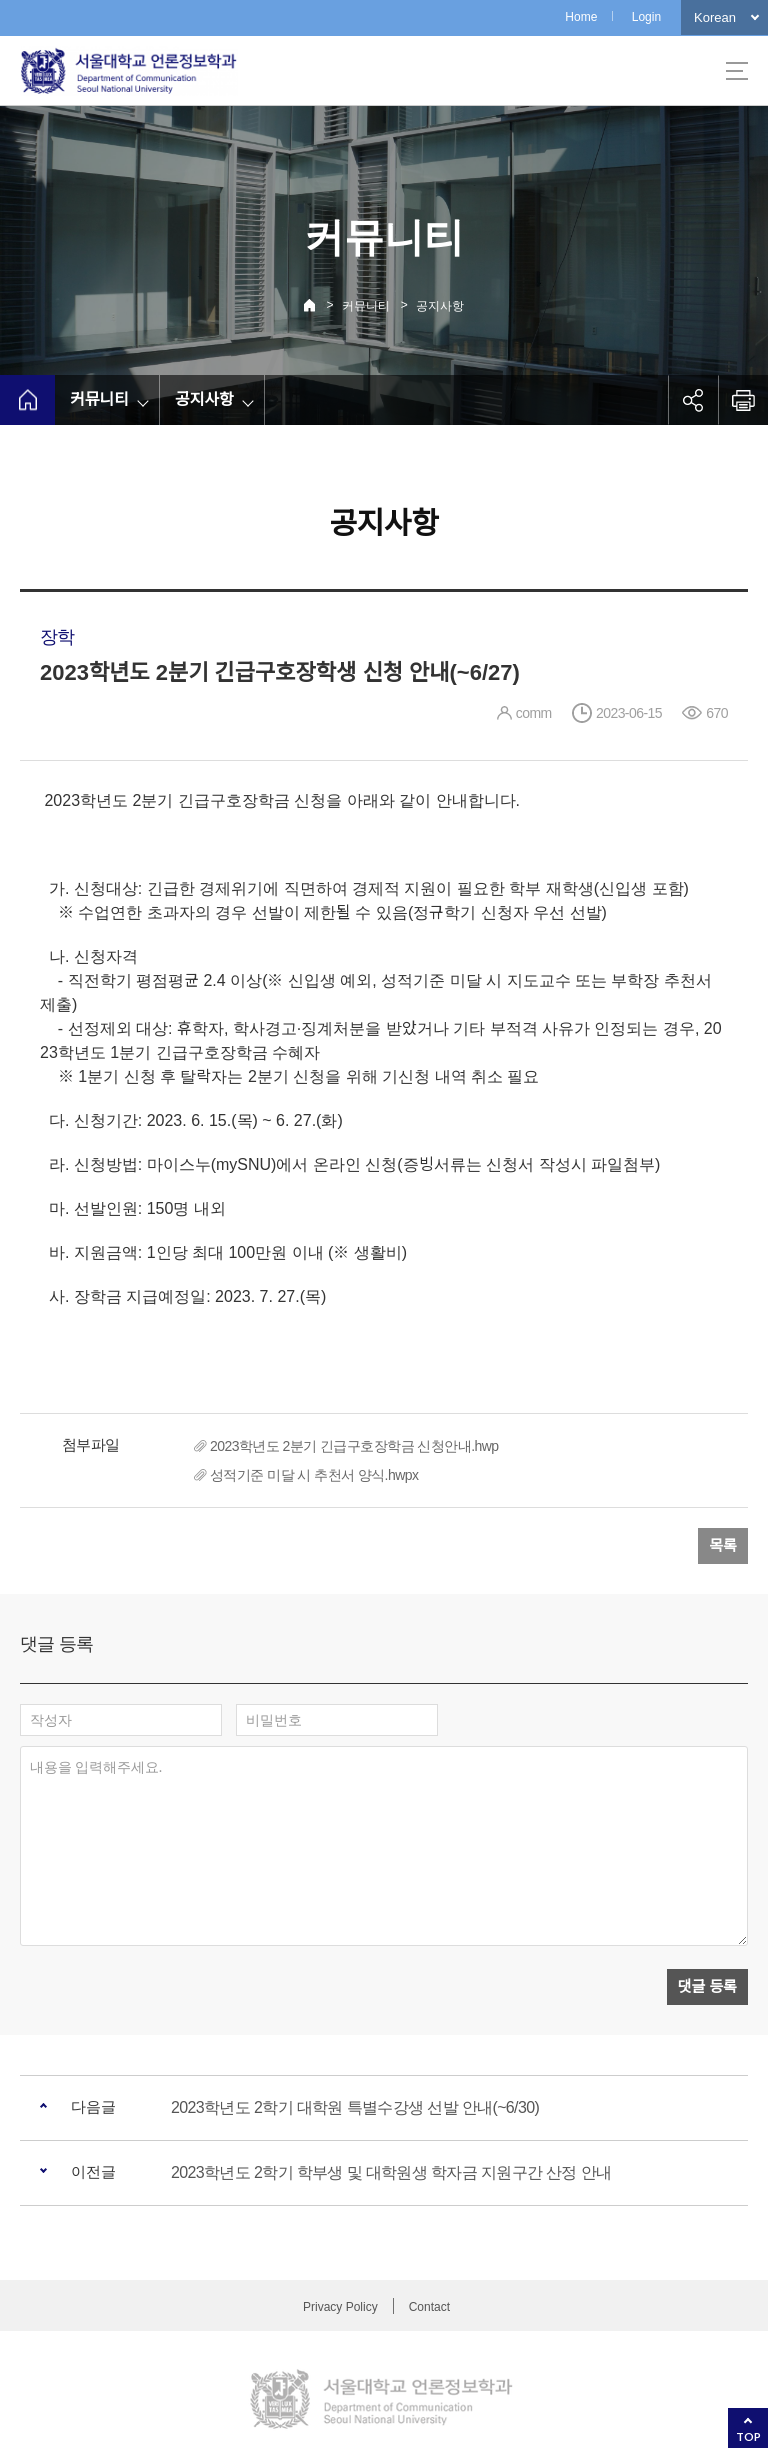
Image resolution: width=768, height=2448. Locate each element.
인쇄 (743, 400)
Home (581, 17)
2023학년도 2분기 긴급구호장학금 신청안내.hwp (354, 1446)
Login (646, 17)
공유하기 (693, 400)
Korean (715, 17)
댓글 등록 (707, 1895)
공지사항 (440, 306)
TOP (748, 2436)
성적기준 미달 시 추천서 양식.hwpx (314, 1475)
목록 (723, 1545)
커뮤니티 (366, 306)
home (27, 400)
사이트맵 (737, 71)
